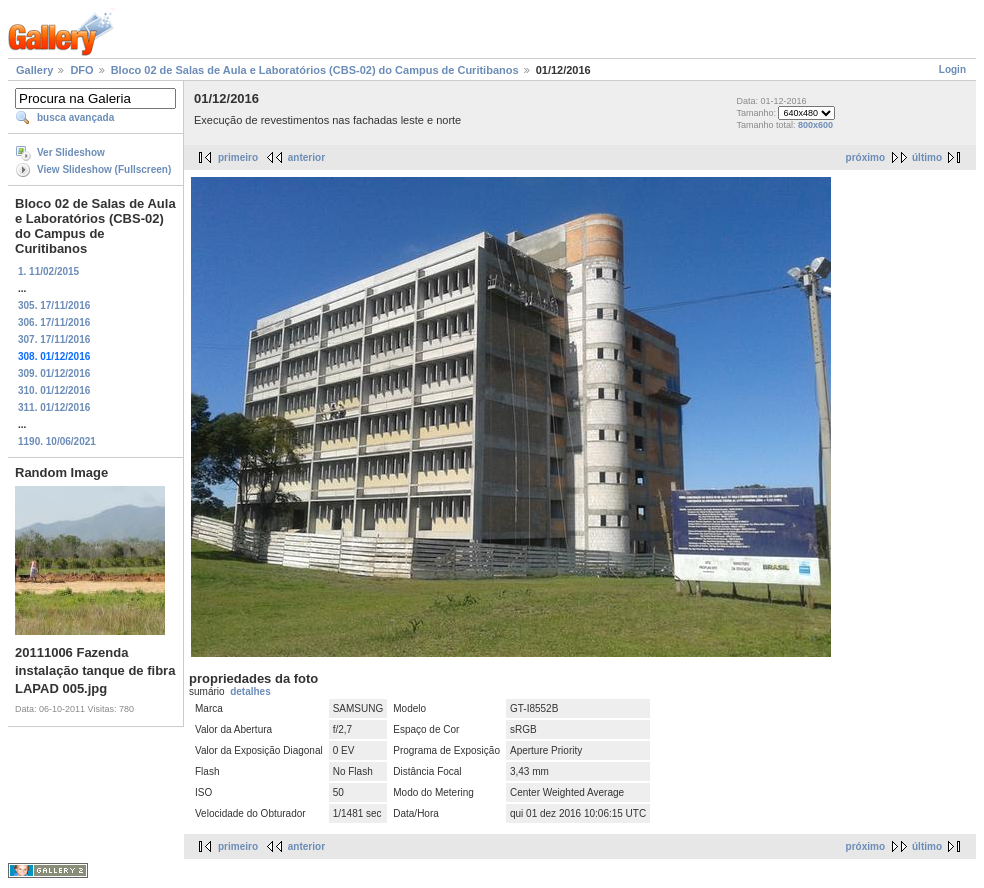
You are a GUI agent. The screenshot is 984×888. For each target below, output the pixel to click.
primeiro (238, 157)
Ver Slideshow (71, 152)
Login (952, 69)
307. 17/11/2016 (54, 339)
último (927, 157)
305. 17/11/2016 (54, 305)
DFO (81, 70)
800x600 (815, 125)
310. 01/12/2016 (54, 390)
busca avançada (75, 117)
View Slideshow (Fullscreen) (104, 169)
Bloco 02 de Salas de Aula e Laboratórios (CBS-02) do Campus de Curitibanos (315, 70)
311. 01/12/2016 (54, 407)
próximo (865, 157)
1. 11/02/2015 (48, 271)
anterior (306, 157)
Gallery (34, 70)
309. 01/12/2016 (54, 373)
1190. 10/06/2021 (57, 441)
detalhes (250, 691)
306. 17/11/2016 (54, 322)
